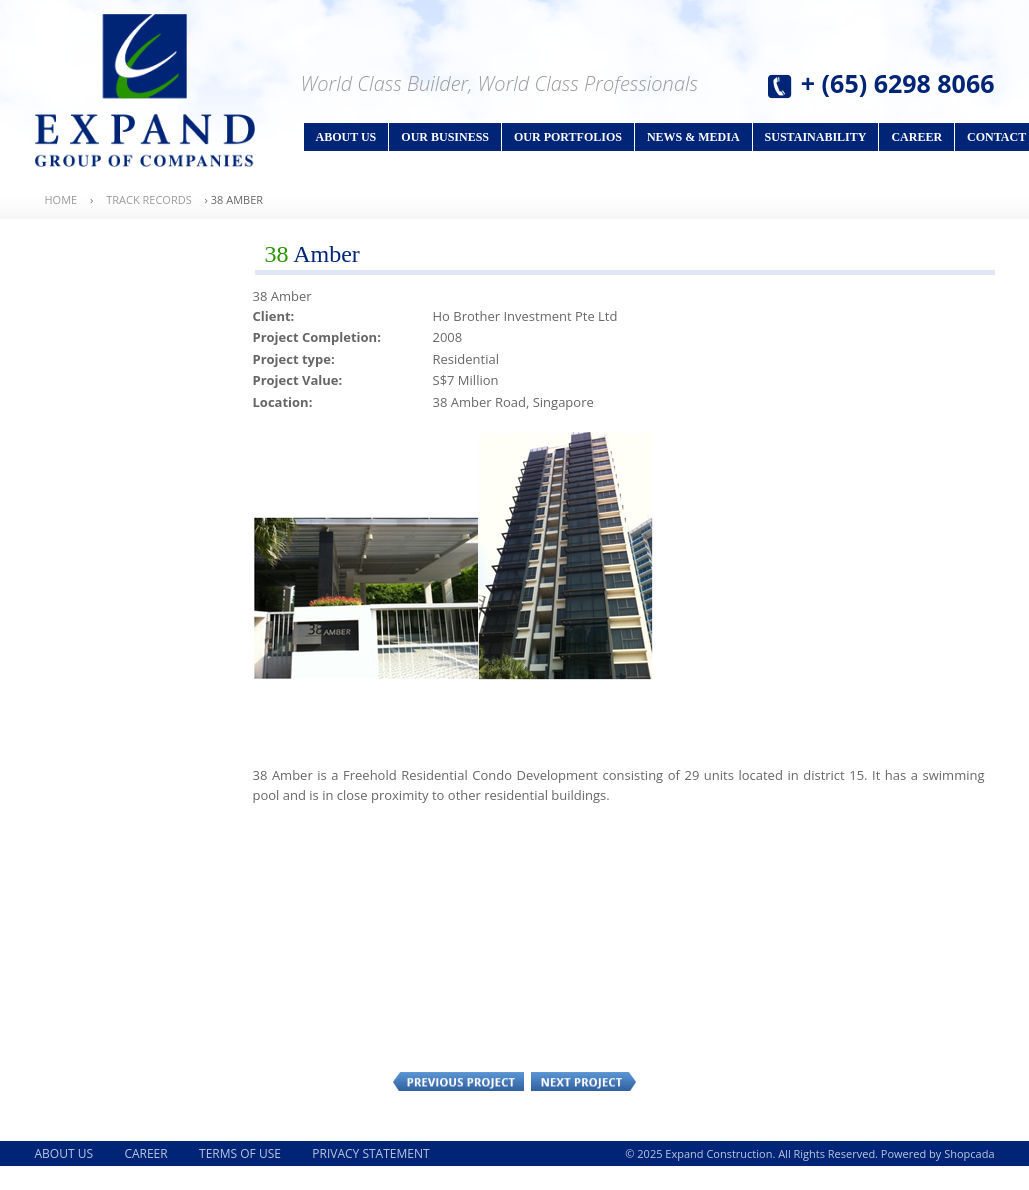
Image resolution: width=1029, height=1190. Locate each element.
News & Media (693, 137)
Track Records (149, 199)
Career (916, 137)
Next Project (583, 1081)
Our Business (445, 137)
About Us (346, 137)
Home (61, 199)
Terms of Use (240, 1153)
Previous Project (458, 1081)
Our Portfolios (568, 137)
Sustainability (816, 137)
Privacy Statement (370, 1153)
